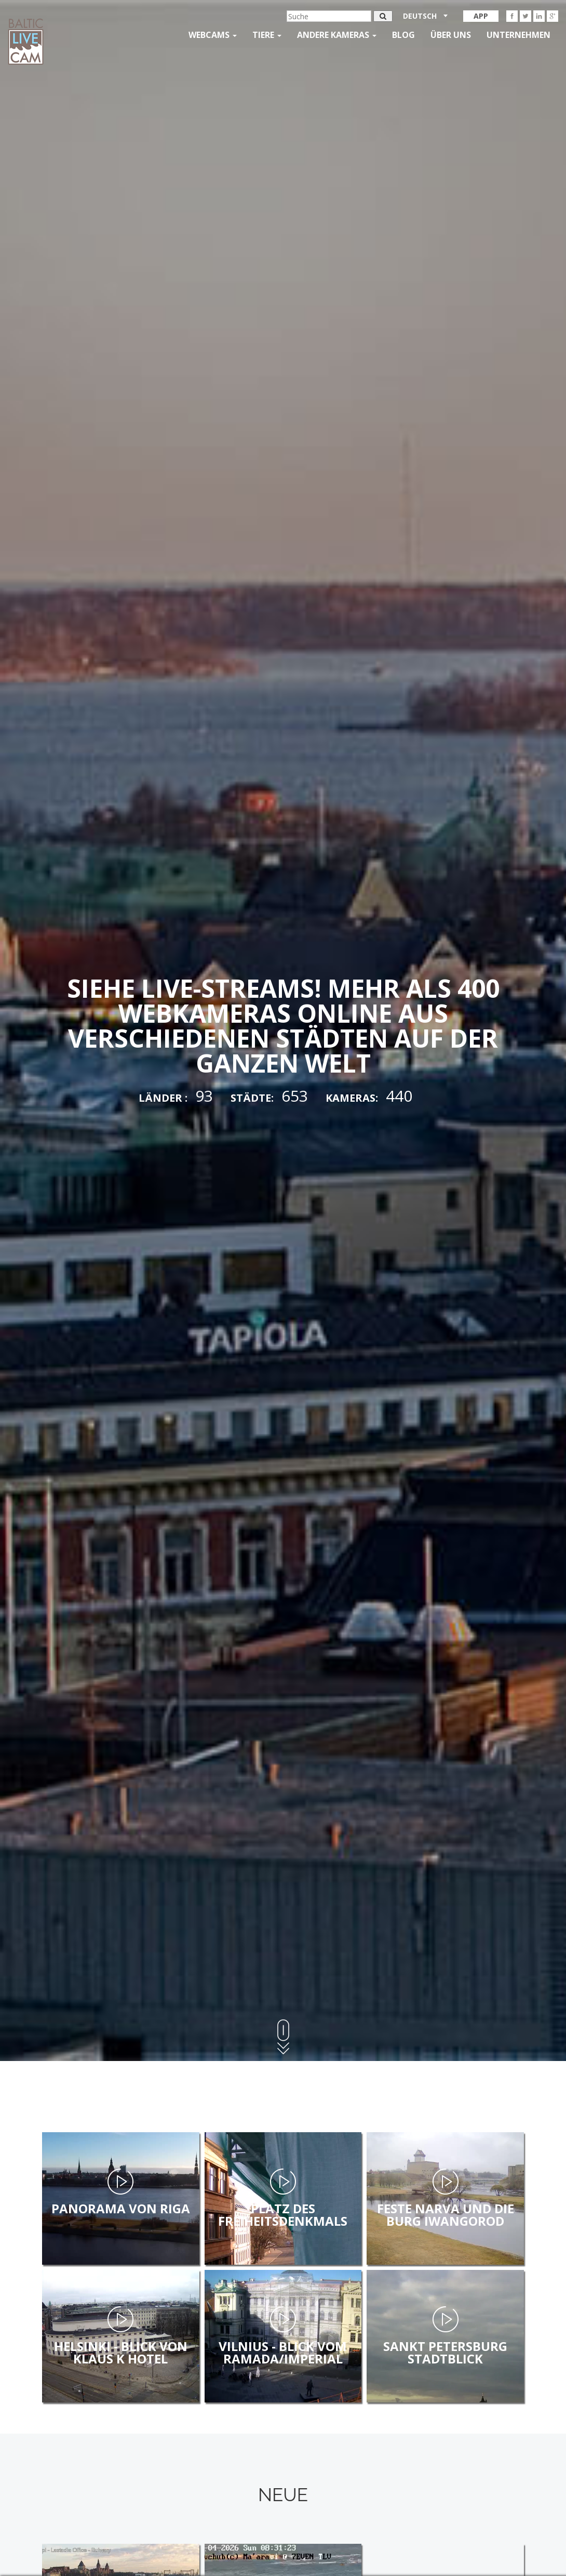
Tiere (266, 35)
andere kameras (336, 35)
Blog (403, 35)
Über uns (450, 35)
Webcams (212, 35)
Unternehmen (518, 35)
